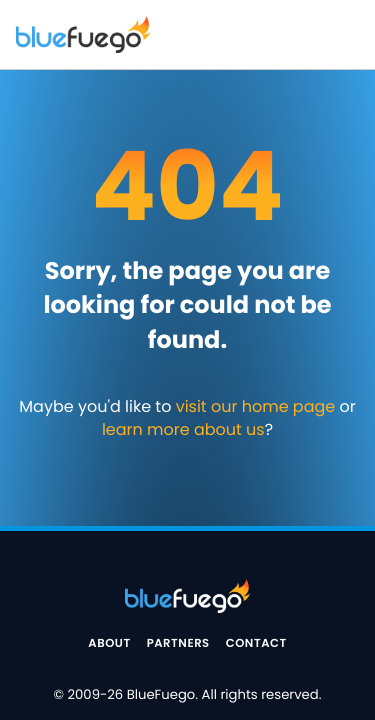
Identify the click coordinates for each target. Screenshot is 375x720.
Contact (256, 644)
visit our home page (256, 406)
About (109, 644)
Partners (178, 644)
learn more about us (183, 429)
